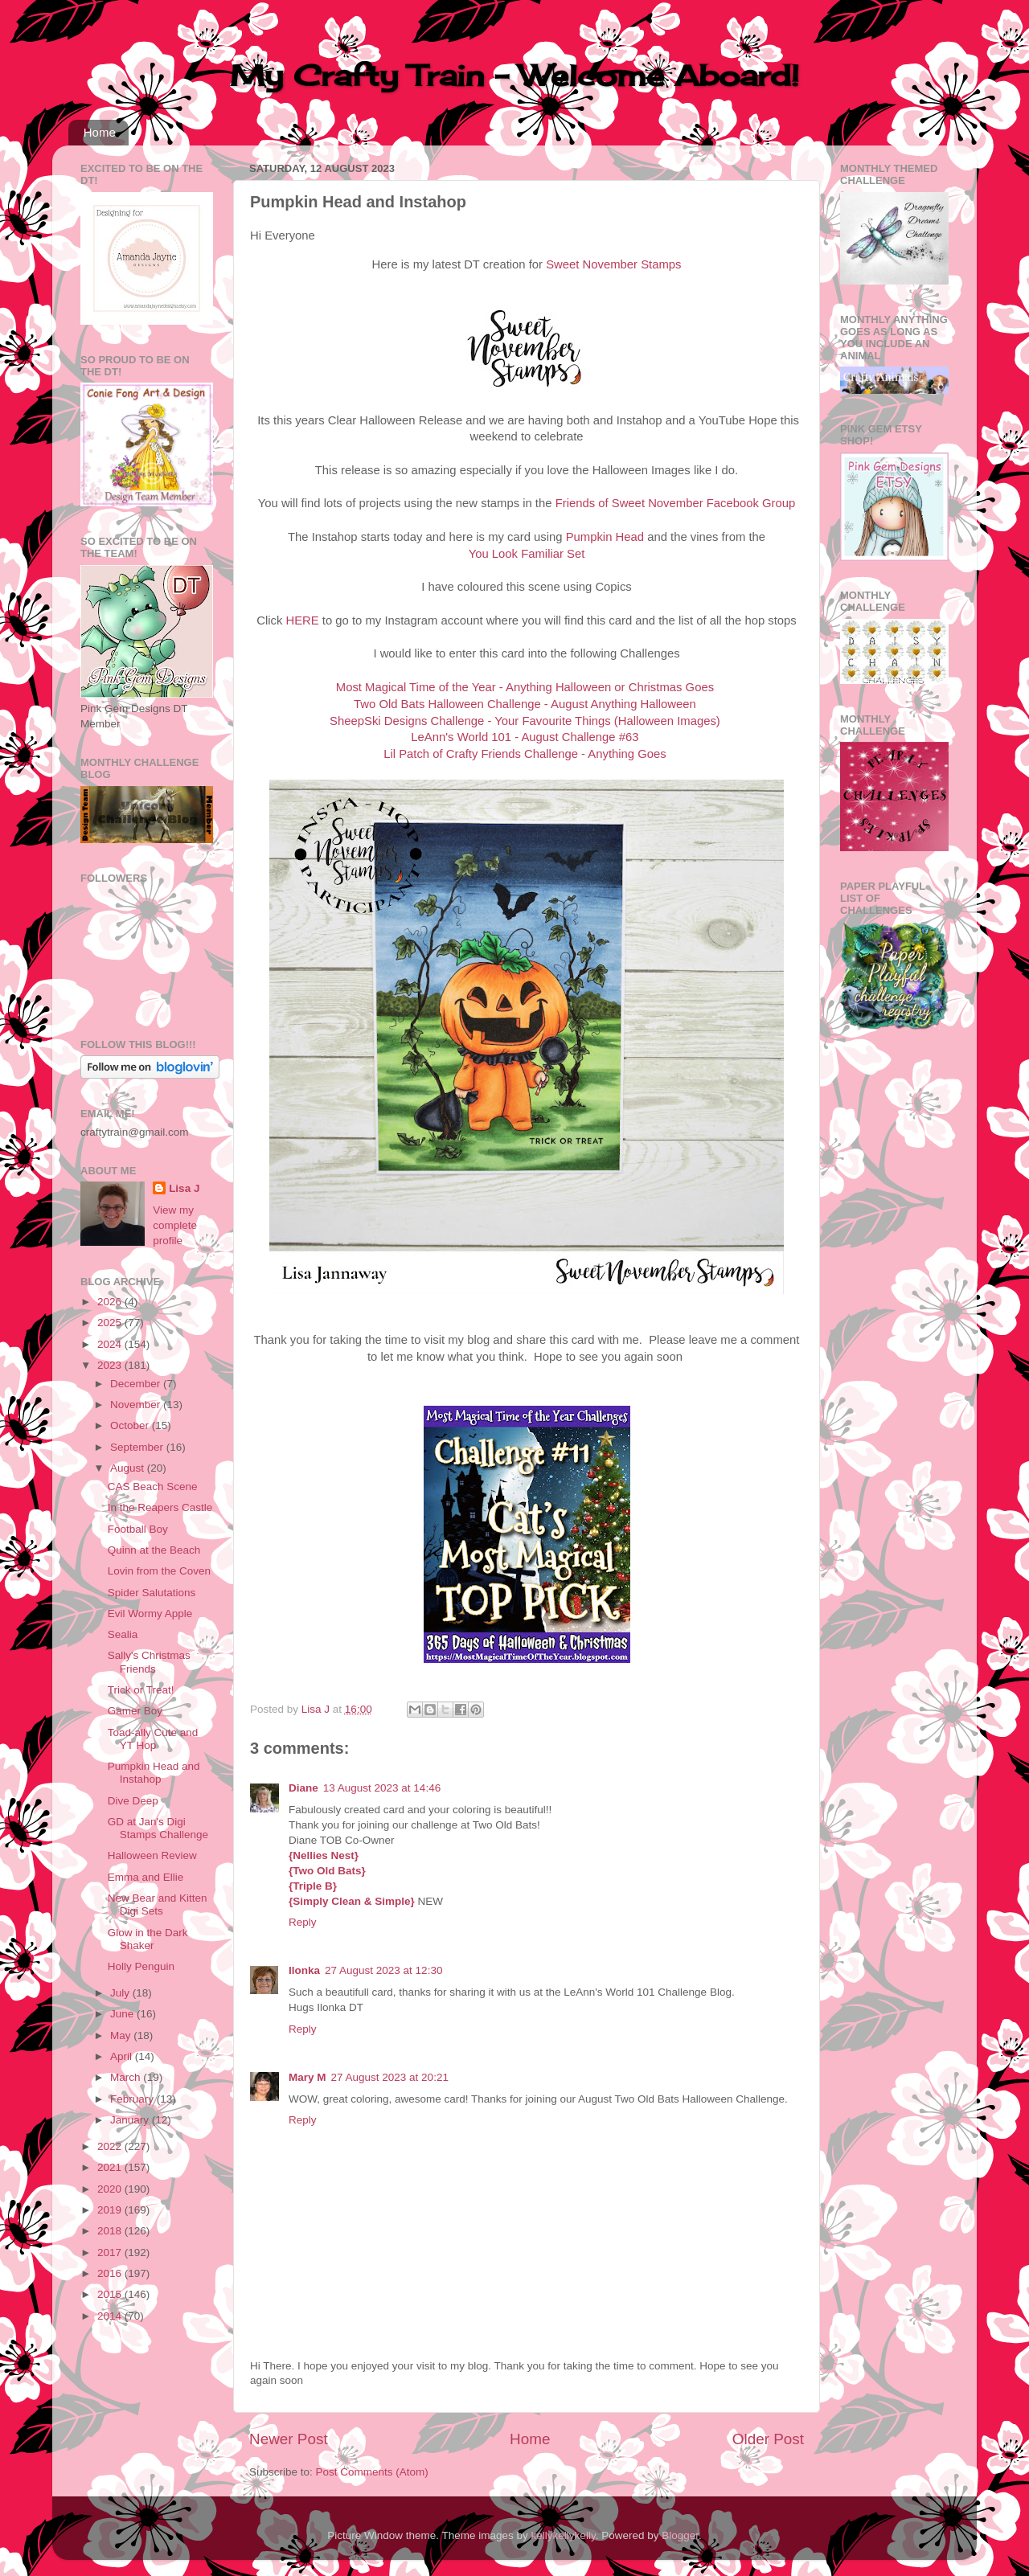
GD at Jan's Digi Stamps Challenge (158, 1828)
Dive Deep (133, 1801)
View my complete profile (175, 1225)
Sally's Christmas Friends (149, 1661)
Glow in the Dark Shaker (148, 1939)
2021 (111, 2167)
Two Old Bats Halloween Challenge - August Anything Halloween (525, 704)
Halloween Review (152, 1855)
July (121, 1993)
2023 (111, 1365)
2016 (111, 2273)
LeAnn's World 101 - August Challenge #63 (524, 737)
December (136, 1384)
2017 (111, 2252)
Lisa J (184, 1188)
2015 (111, 2294)
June (123, 2014)
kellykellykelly (563, 2535)
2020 (111, 2189)
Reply (303, 1922)
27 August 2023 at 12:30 (383, 1970)
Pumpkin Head (605, 536)
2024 (111, 1344)
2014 (111, 2316)
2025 (111, 1323)
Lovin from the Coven (159, 1571)
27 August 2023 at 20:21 (390, 2077)
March (126, 2077)
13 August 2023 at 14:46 (382, 1788)
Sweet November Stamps (613, 264)
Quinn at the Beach (154, 1550)
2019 (111, 2210)
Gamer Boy (135, 1711)
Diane (303, 1788)
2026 (111, 1302)
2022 (111, 2146)
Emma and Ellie (146, 1877)
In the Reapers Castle (160, 1507)
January (131, 2120)
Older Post (768, 2439)
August (128, 1468)
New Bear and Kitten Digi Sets (157, 1904)
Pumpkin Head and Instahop (154, 1772)
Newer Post (288, 2439)
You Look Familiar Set (527, 553)
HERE (301, 620)
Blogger (680, 2535)
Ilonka (304, 1970)
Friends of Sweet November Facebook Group (675, 503)
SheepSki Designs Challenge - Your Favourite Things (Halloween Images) (525, 721)
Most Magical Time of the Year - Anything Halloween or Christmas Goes (525, 687)
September (138, 1447)
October (131, 1425)
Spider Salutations (152, 1593)
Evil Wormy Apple (150, 1613)
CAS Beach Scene (153, 1486)
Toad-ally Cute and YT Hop (153, 1738)
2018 (111, 2231)
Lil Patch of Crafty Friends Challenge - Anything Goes (524, 753)
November (136, 1405)
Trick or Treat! (141, 1690)
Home (100, 132)
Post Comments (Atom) (372, 2472)
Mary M (307, 2077)
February (133, 2099)
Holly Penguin (141, 1966)
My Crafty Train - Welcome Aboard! (514, 75)
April (122, 2056)
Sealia (123, 1634)
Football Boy (138, 1529)
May (121, 2035)
